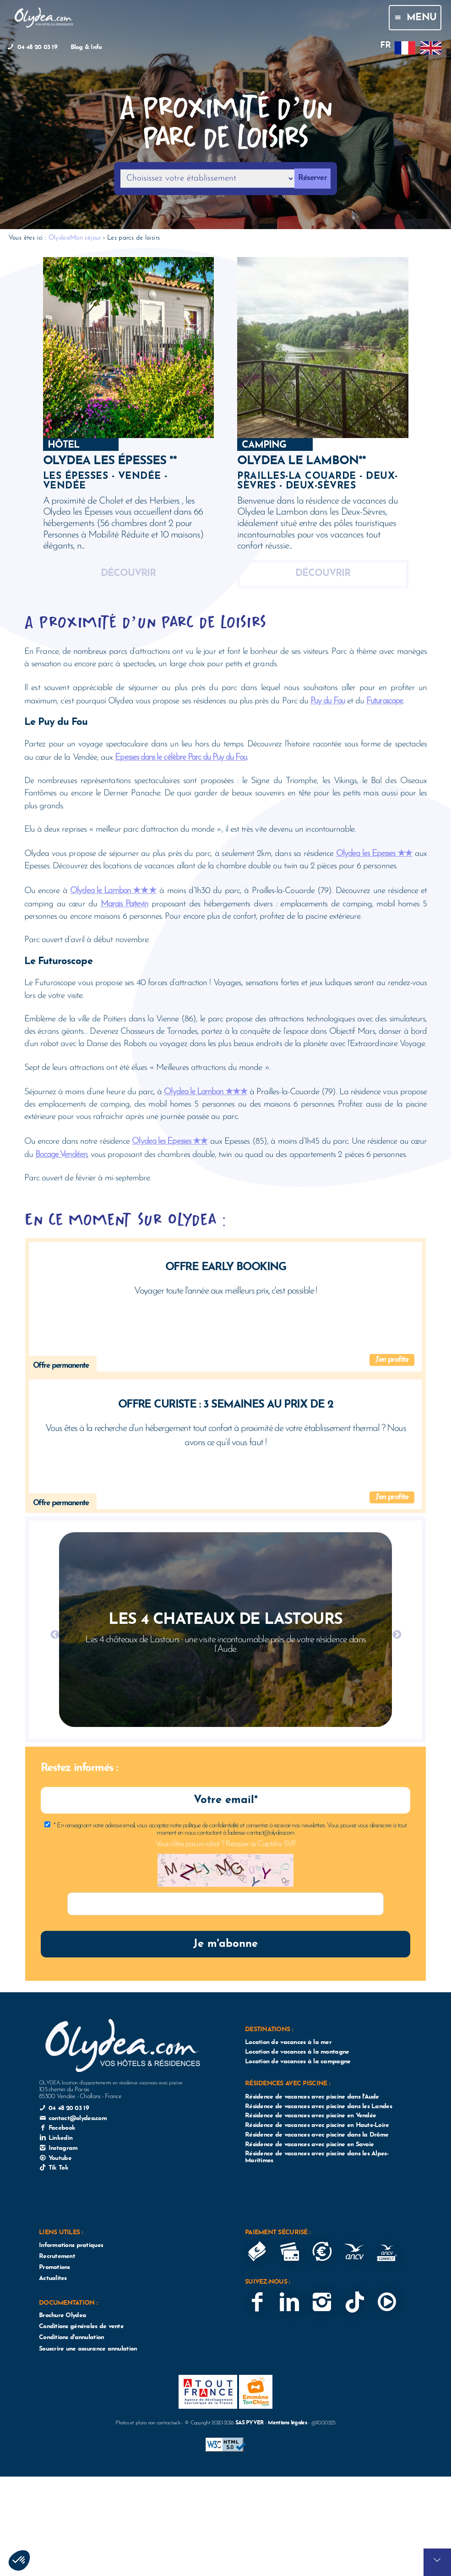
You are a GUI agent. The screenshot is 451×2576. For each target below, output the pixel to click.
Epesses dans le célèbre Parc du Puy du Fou (181, 756)
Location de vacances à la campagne (297, 2061)
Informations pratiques (71, 2245)
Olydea (59, 237)
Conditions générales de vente (81, 2326)
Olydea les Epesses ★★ (374, 853)
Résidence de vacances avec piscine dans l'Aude (312, 2097)
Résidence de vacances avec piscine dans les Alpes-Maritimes (316, 2157)
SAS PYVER (249, 2423)
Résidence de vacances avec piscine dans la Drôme (316, 2135)
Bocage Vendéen (61, 1154)
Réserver (312, 178)
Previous (54, 1634)
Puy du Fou (327, 700)
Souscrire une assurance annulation (88, 2349)
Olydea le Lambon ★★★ (113, 890)
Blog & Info (86, 47)
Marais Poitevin (124, 903)
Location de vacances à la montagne (297, 2052)
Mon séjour (85, 237)
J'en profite (391, 1360)
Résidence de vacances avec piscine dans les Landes (318, 2106)
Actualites (53, 2278)
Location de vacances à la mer (288, 2042)
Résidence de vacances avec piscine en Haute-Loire (317, 2125)
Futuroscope (384, 700)
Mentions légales (287, 2423)
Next (396, 1634)
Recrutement (57, 2256)
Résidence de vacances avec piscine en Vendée (310, 2115)
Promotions (54, 2267)
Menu (414, 17)
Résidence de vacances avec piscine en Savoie (309, 2144)
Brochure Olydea (62, 2315)
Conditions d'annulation (71, 2337)
